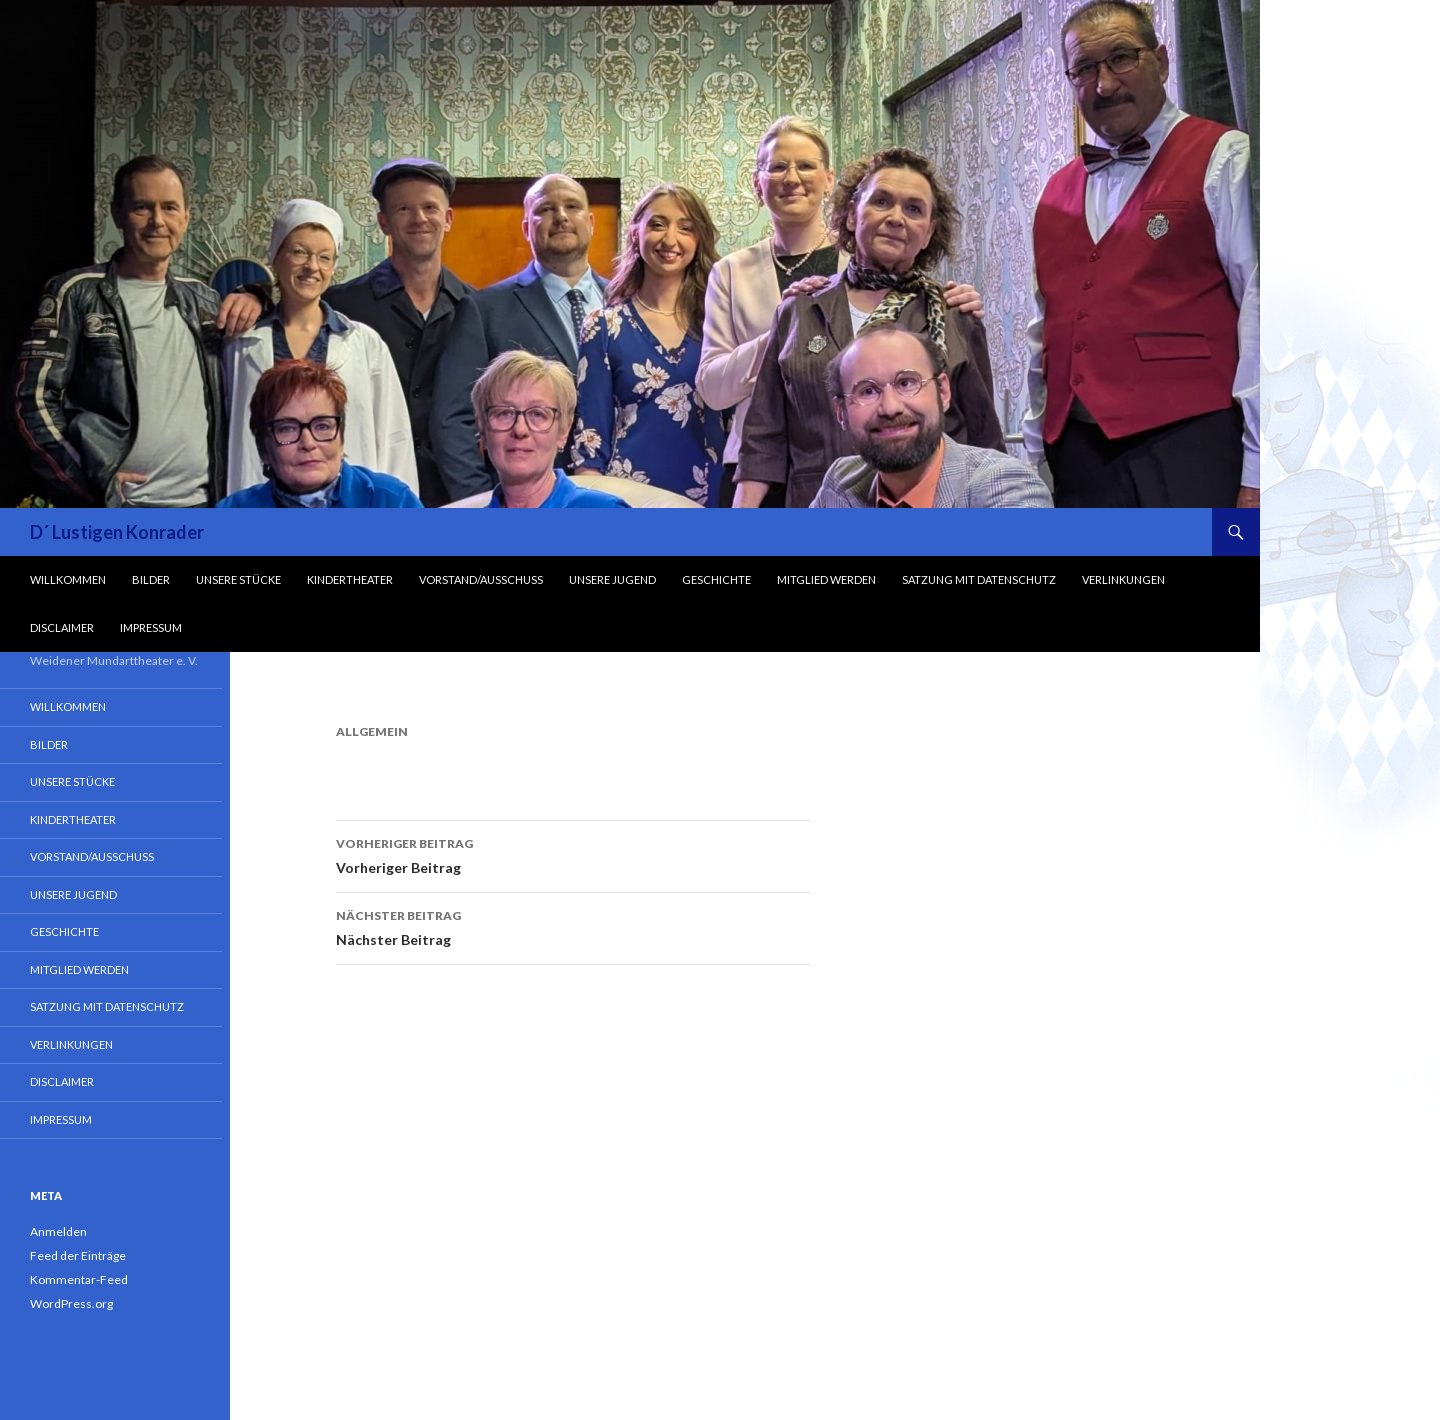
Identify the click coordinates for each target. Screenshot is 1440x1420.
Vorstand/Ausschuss (481, 579)
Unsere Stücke (238, 579)
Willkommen (68, 579)
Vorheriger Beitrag (573, 854)
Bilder (151, 579)
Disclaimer (62, 627)
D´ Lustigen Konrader (117, 532)
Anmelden (58, 1231)
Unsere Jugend (612, 579)
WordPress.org (71, 1303)
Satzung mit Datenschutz (979, 579)
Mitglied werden (826, 579)
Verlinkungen (1123, 579)
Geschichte (716, 579)
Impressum (151, 627)
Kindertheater (350, 579)
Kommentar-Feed (79, 1279)
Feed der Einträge (78, 1255)
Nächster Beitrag (573, 926)
